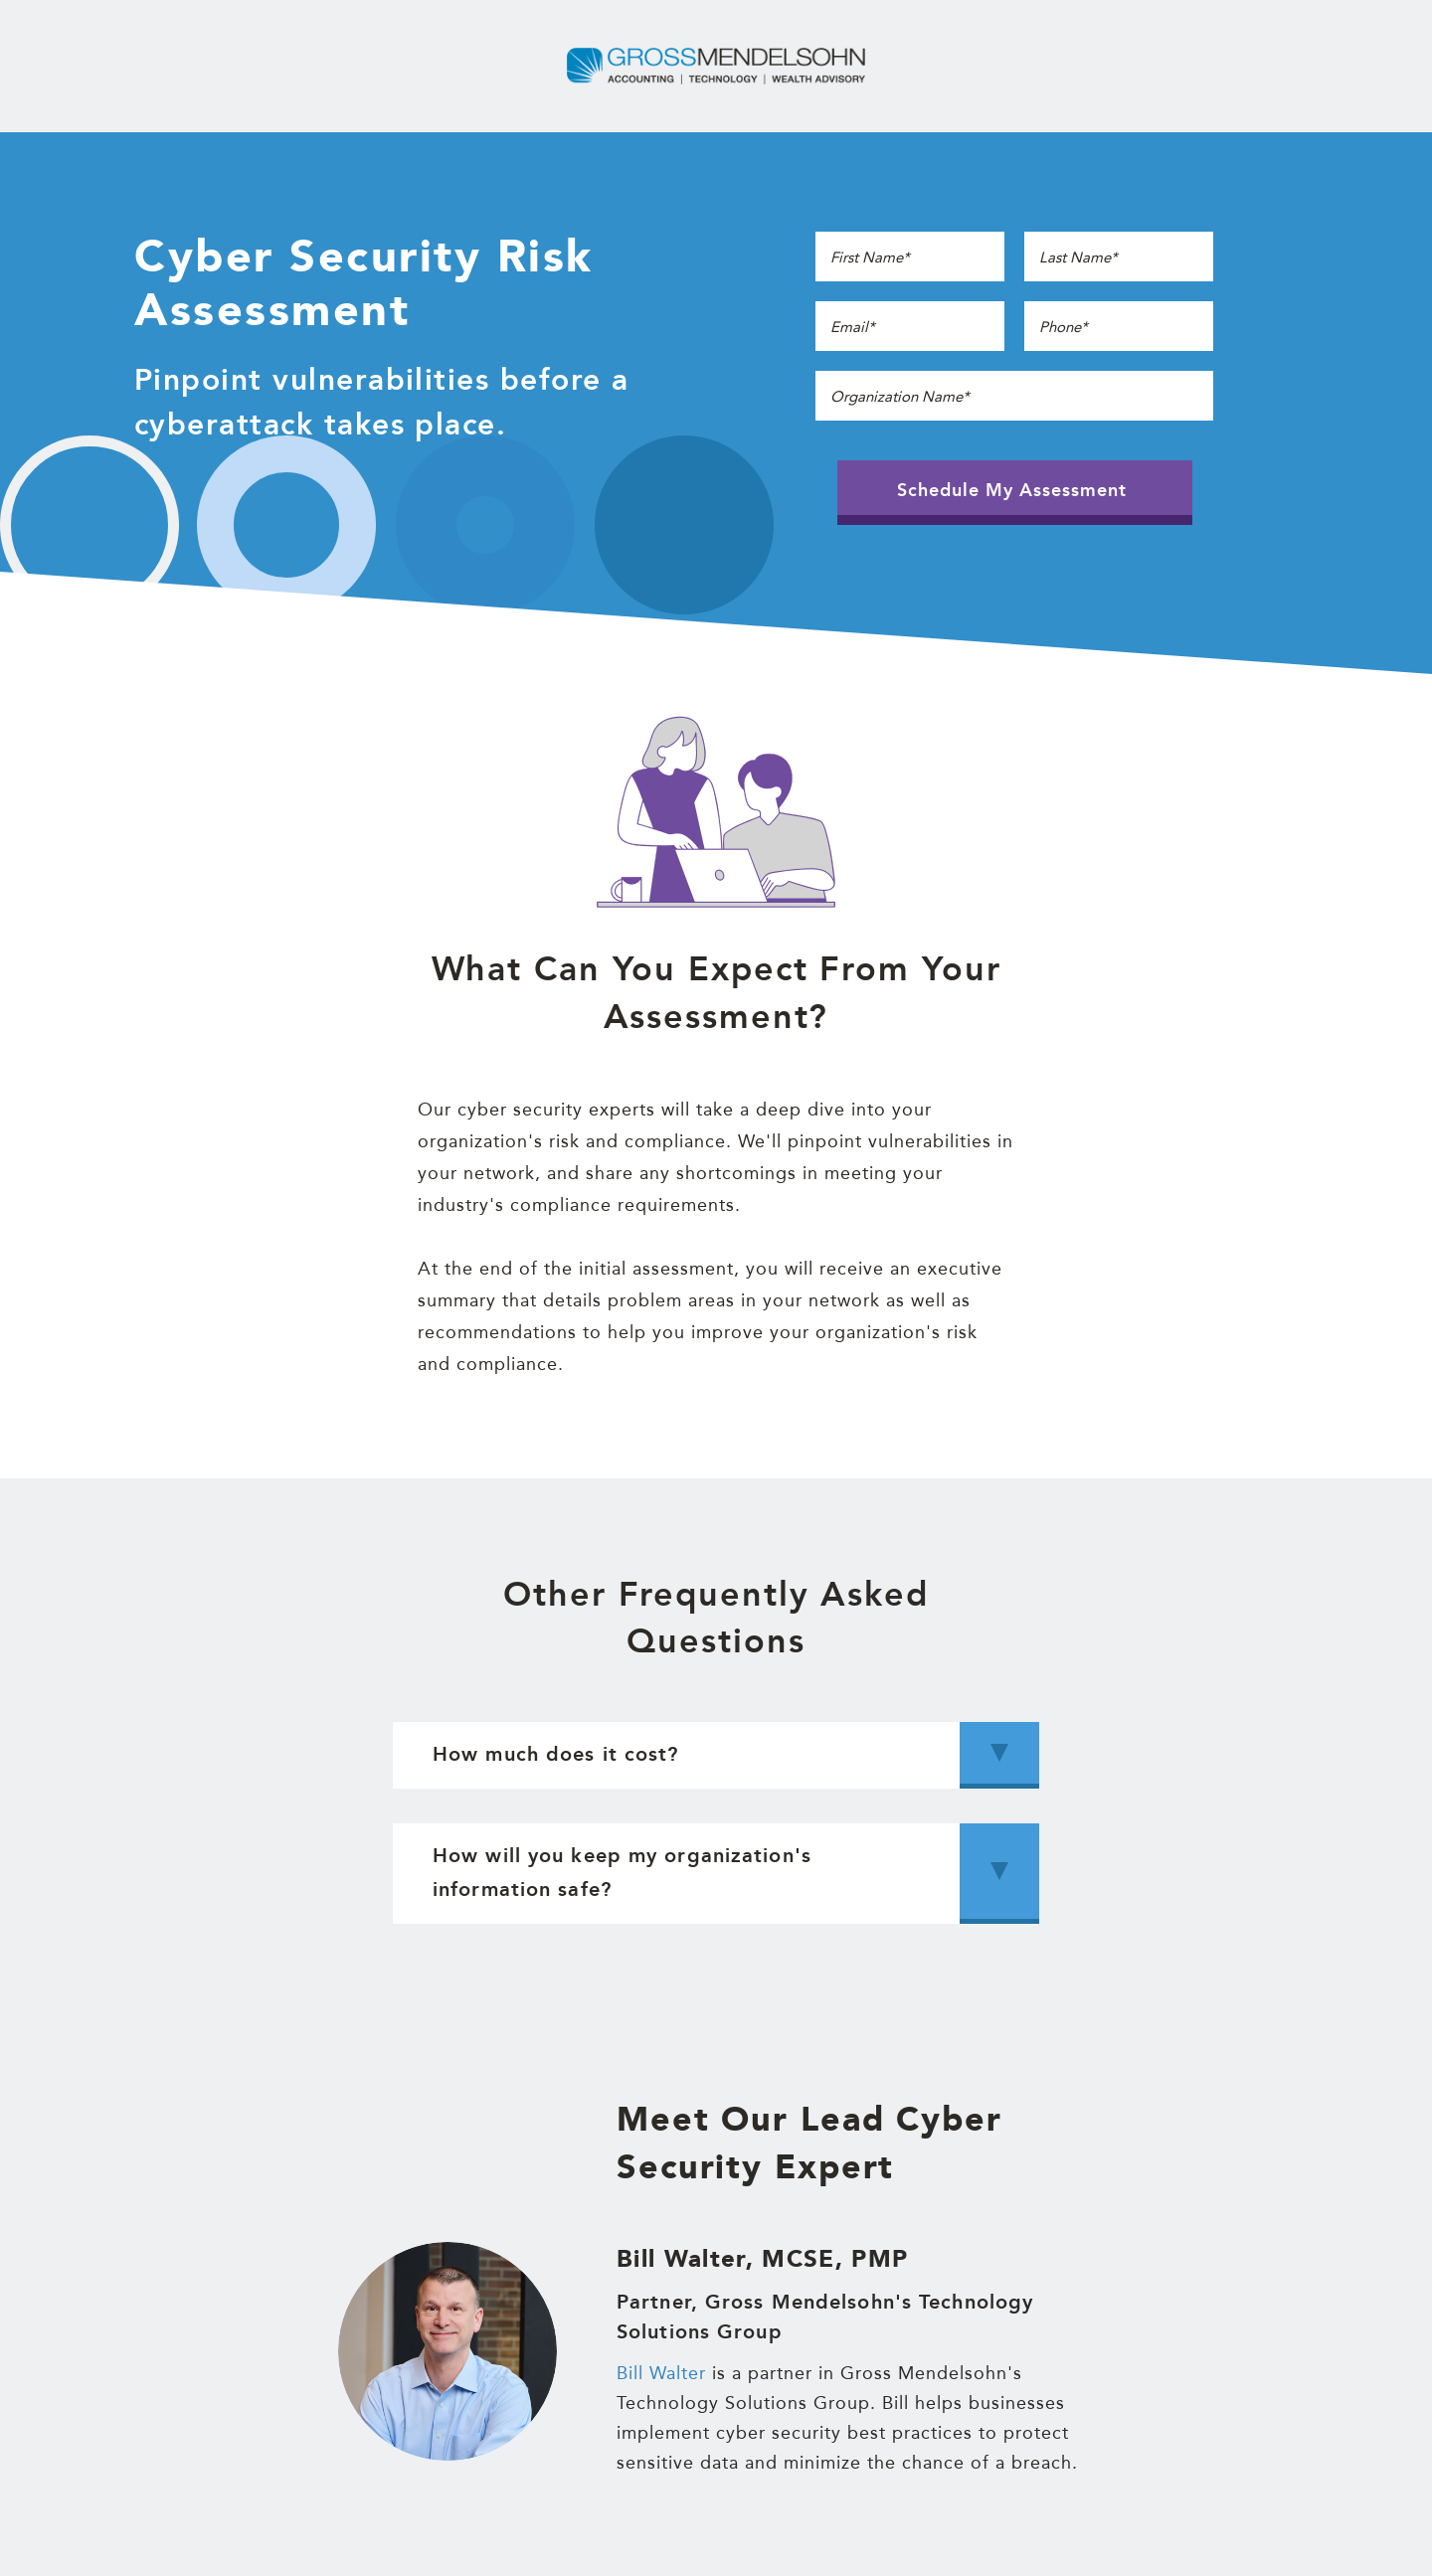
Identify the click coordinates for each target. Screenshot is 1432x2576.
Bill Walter (661, 2372)
